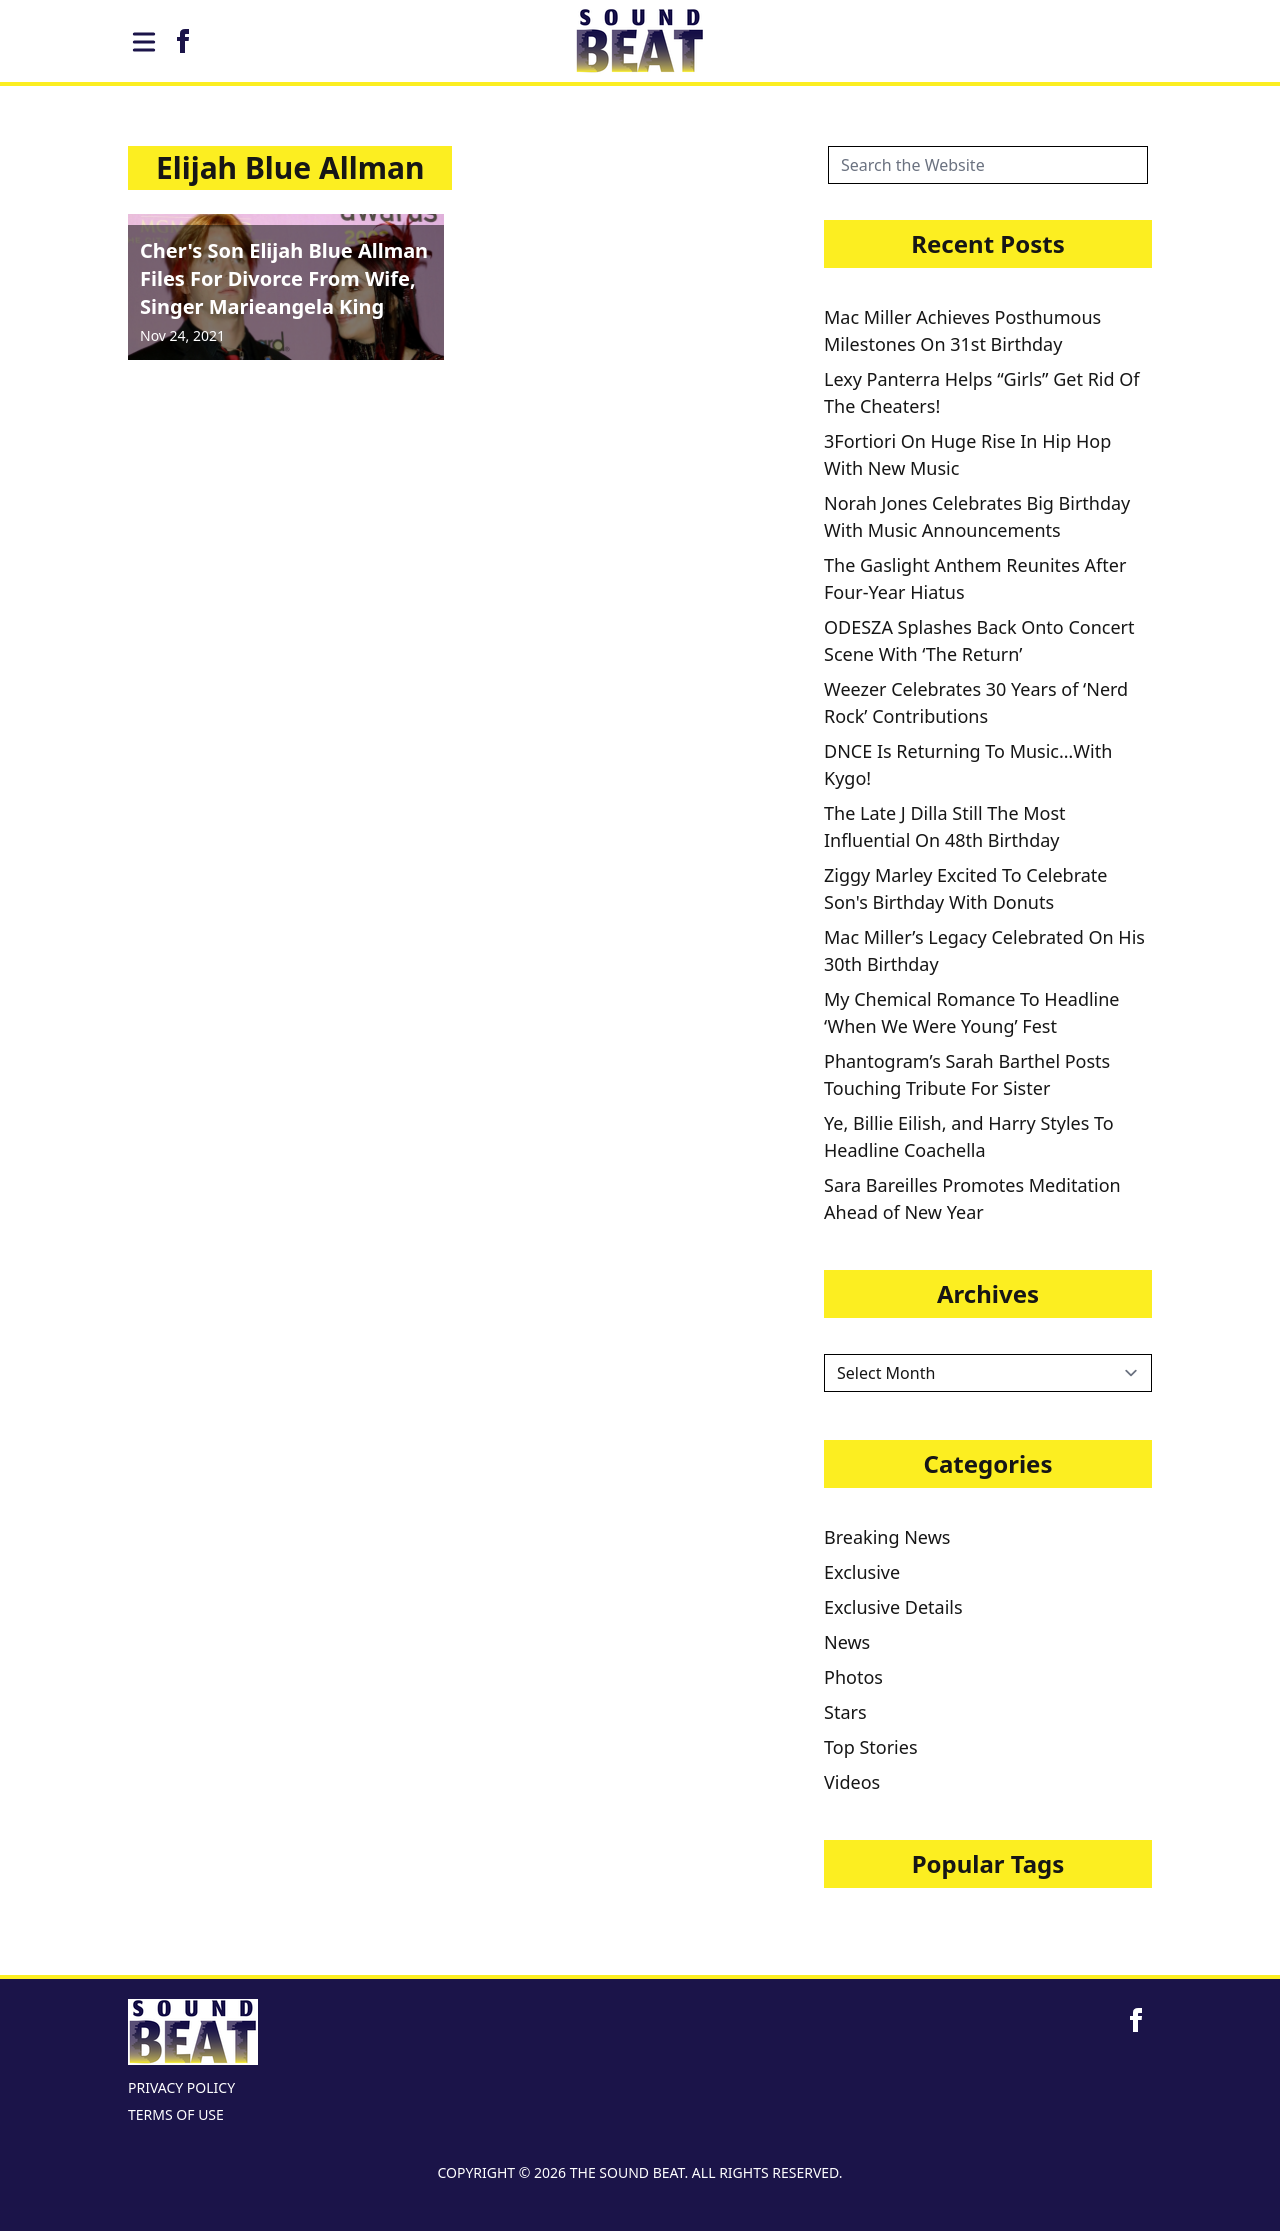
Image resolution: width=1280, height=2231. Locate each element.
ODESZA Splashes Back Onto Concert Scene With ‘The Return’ (979, 640)
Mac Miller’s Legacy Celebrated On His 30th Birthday (984, 950)
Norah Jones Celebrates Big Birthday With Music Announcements (977, 516)
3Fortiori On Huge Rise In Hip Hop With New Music (967, 454)
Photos (853, 1677)
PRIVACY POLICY (181, 2087)
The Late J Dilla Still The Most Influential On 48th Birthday (945, 826)
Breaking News (887, 1537)
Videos (852, 1782)
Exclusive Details (893, 1607)
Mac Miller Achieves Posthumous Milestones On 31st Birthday (962, 330)
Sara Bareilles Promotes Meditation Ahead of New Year (972, 1198)
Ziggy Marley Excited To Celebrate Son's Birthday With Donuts (965, 888)
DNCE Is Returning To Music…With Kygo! (968, 764)
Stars (845, 1712)
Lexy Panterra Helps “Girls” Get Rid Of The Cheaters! (981, 392)
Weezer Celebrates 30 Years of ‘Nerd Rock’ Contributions (976, 702)
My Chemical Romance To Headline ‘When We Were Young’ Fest (972, 1012)
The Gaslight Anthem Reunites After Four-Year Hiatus (975, 578)
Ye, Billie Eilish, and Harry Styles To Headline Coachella (969, 1136)
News (847, 1642)
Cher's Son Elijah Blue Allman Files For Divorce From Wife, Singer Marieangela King (284, 278)
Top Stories (871, 1747)
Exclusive (862, 1572)
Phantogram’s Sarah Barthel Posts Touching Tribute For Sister (967, 1074)
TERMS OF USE (176, 2114)
